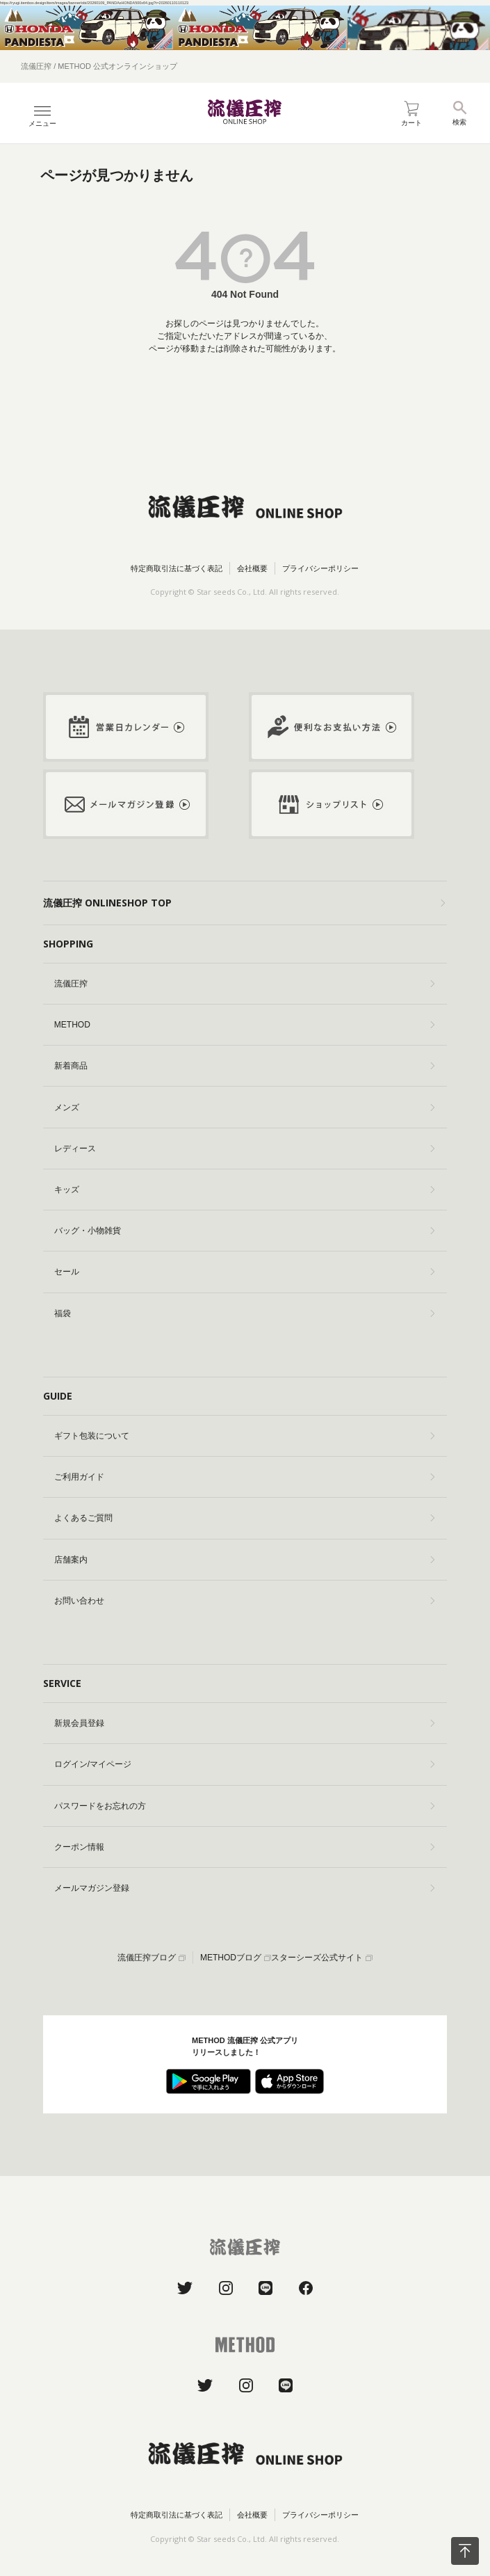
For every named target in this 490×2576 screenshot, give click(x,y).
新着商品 (244, 1066)
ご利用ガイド (244, 1477)
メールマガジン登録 (244, 1888)
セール (244, 1272)
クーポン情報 (244, 1847)
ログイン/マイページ (244, 1764)
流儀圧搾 (244, 984)
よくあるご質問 (244, 1518)
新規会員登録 (244, 1723)
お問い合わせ (244, 1601)
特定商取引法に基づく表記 (176, 568)
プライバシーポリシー (320, 568)
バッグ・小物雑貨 (244, 1230)
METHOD (244, 1025)
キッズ (244, 1189)
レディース (244, 1148)
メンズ (244, 1107)
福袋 (244, 1313)
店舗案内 (244, 1560)
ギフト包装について (244, 1436)
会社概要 (252, 568)
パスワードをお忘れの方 (244, 1806)
